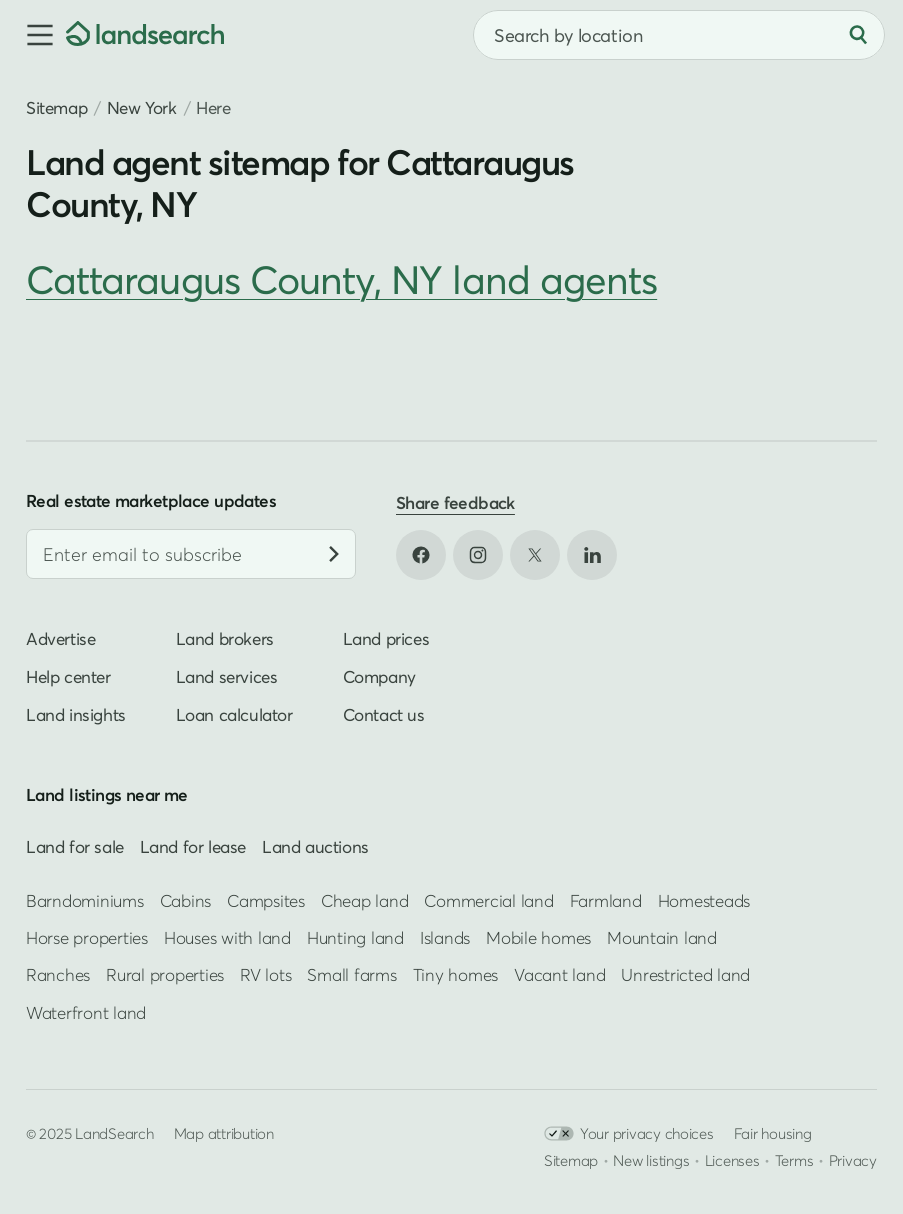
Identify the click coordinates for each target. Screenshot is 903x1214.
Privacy (853, 1160)
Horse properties (87, 937)
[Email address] (191, 554)
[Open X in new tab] (535, 555)
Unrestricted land (685, 974)
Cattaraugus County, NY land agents (341, 279)
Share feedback (455, 502)
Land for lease (193, 846)
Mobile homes (538, 937)
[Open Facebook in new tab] (421, 555)
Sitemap (56, 107)
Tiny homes (455, 974)
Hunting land (355, 937)
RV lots (265, 974)
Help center (68, 676)
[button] (33, 35)
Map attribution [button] (224, 1133)
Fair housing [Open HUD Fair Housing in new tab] (773, 1133)
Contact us (384, 714)
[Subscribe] (334, 554)
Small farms (351, 974)
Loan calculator (234, 714)
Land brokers (225, 638)
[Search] (858, 35)
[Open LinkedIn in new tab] (592, 555)
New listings (651, 1160)
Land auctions (315, 846)
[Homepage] (145, 35)
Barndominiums (85, 900)
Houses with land (227, 937)
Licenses (732, 1160)
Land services (227, 676)
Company (379, 676)
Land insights (76, 714)
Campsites (266, 900)
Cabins (186, 900)
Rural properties (165, 974)
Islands (445, 937)
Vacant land (559, 974)
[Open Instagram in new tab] (478, 555)
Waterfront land (86, 1012)
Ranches (58, 974)
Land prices (386, 638)
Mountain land (662, 937)
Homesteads (704, 900)
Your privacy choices (629, 1133)
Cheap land (364, 900)
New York (142, 107)
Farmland (606, 900)
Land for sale (75, 846)
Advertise (60, 638)
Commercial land (488, 900)
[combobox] (679, 35)
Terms (794, 1160)
